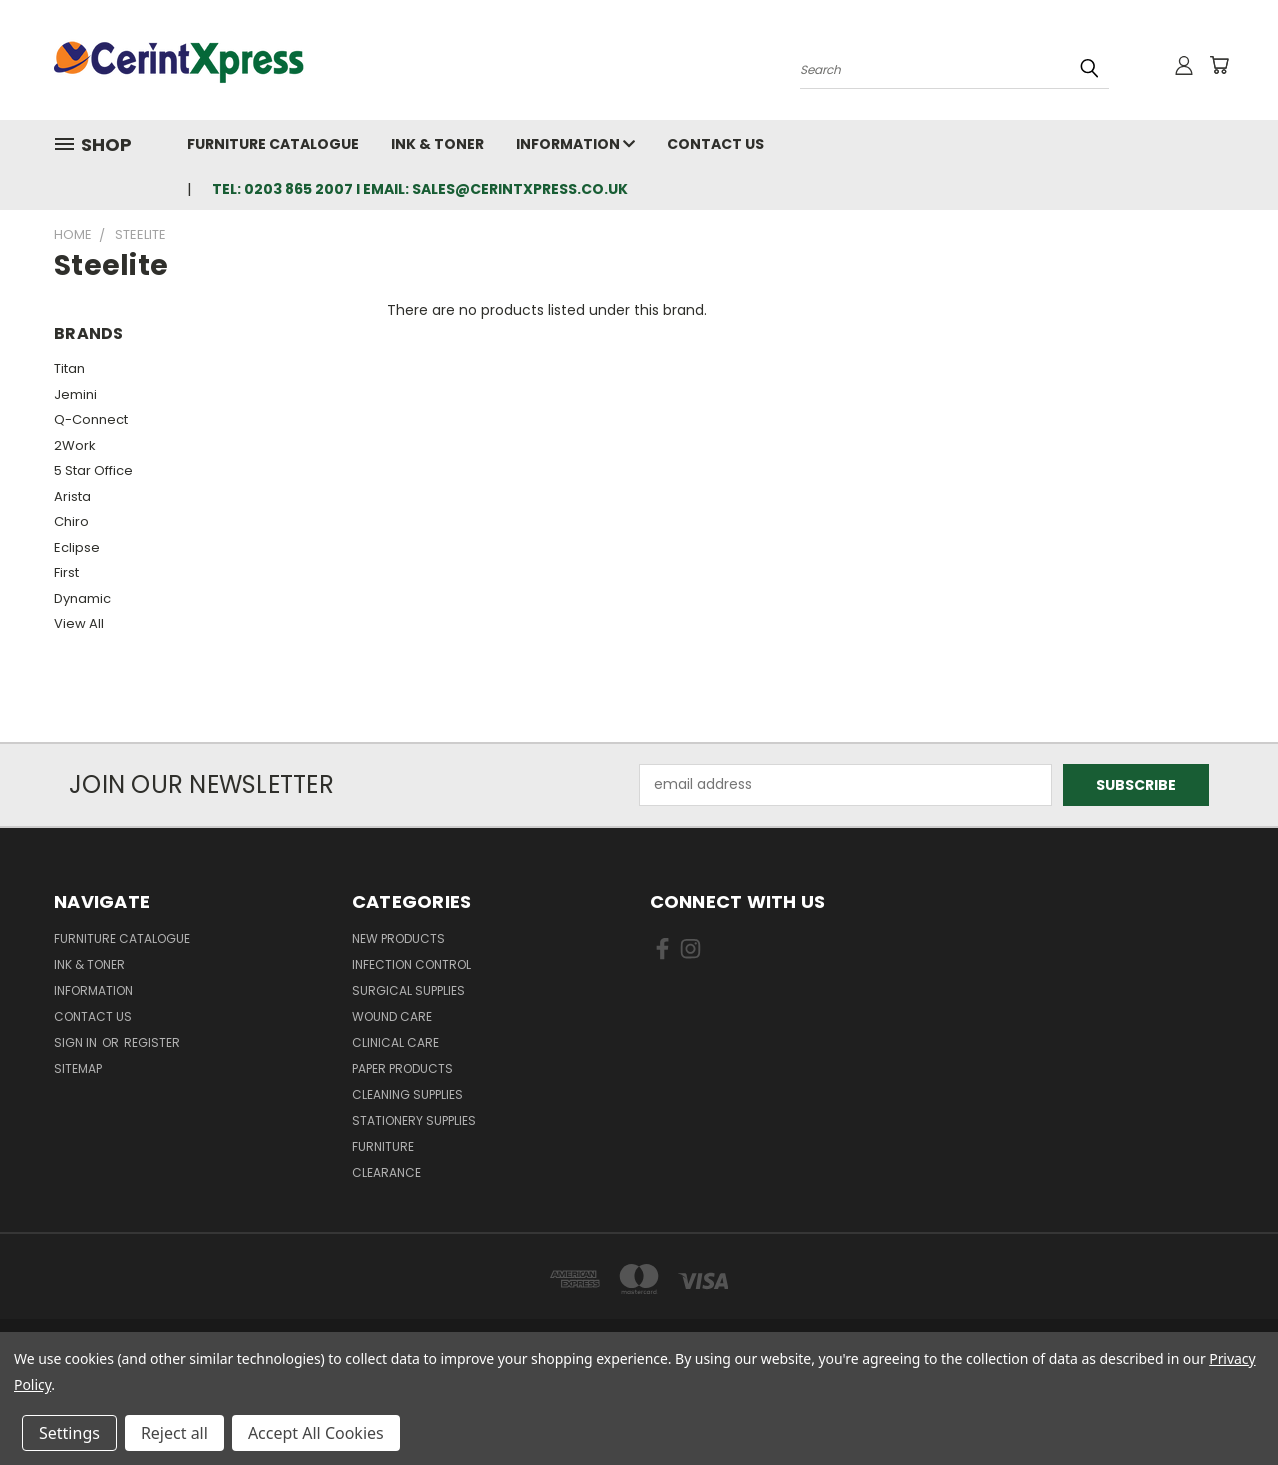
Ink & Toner (437, 144)
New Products (398, 938)
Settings (69, 1433)
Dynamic (82, 598)
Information (575, 144)
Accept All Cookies (316, 1433)
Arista (72, 496)
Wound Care (392, 1016)
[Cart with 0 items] (1219, 65)
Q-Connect (91, 419)
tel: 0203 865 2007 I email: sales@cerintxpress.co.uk (420, 189)
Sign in (77, 1042)
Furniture (383, 1146)
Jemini (75, 394)
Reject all (174, 1433)
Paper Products (402, 1068)
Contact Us (715, 144)
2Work (75, 445)
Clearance (386, 1172)
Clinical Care (395, 1042)
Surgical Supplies (408, 990)
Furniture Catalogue (273, 144)
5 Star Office (93, 470)
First (66, 572)
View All (79, 623)
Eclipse (77, 547)
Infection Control (411, 964)
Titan (69, 368)
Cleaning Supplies (407, 1094)
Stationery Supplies (414, 1120)
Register (152, 1042)
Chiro (71, 521)
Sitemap (78, 1068)
